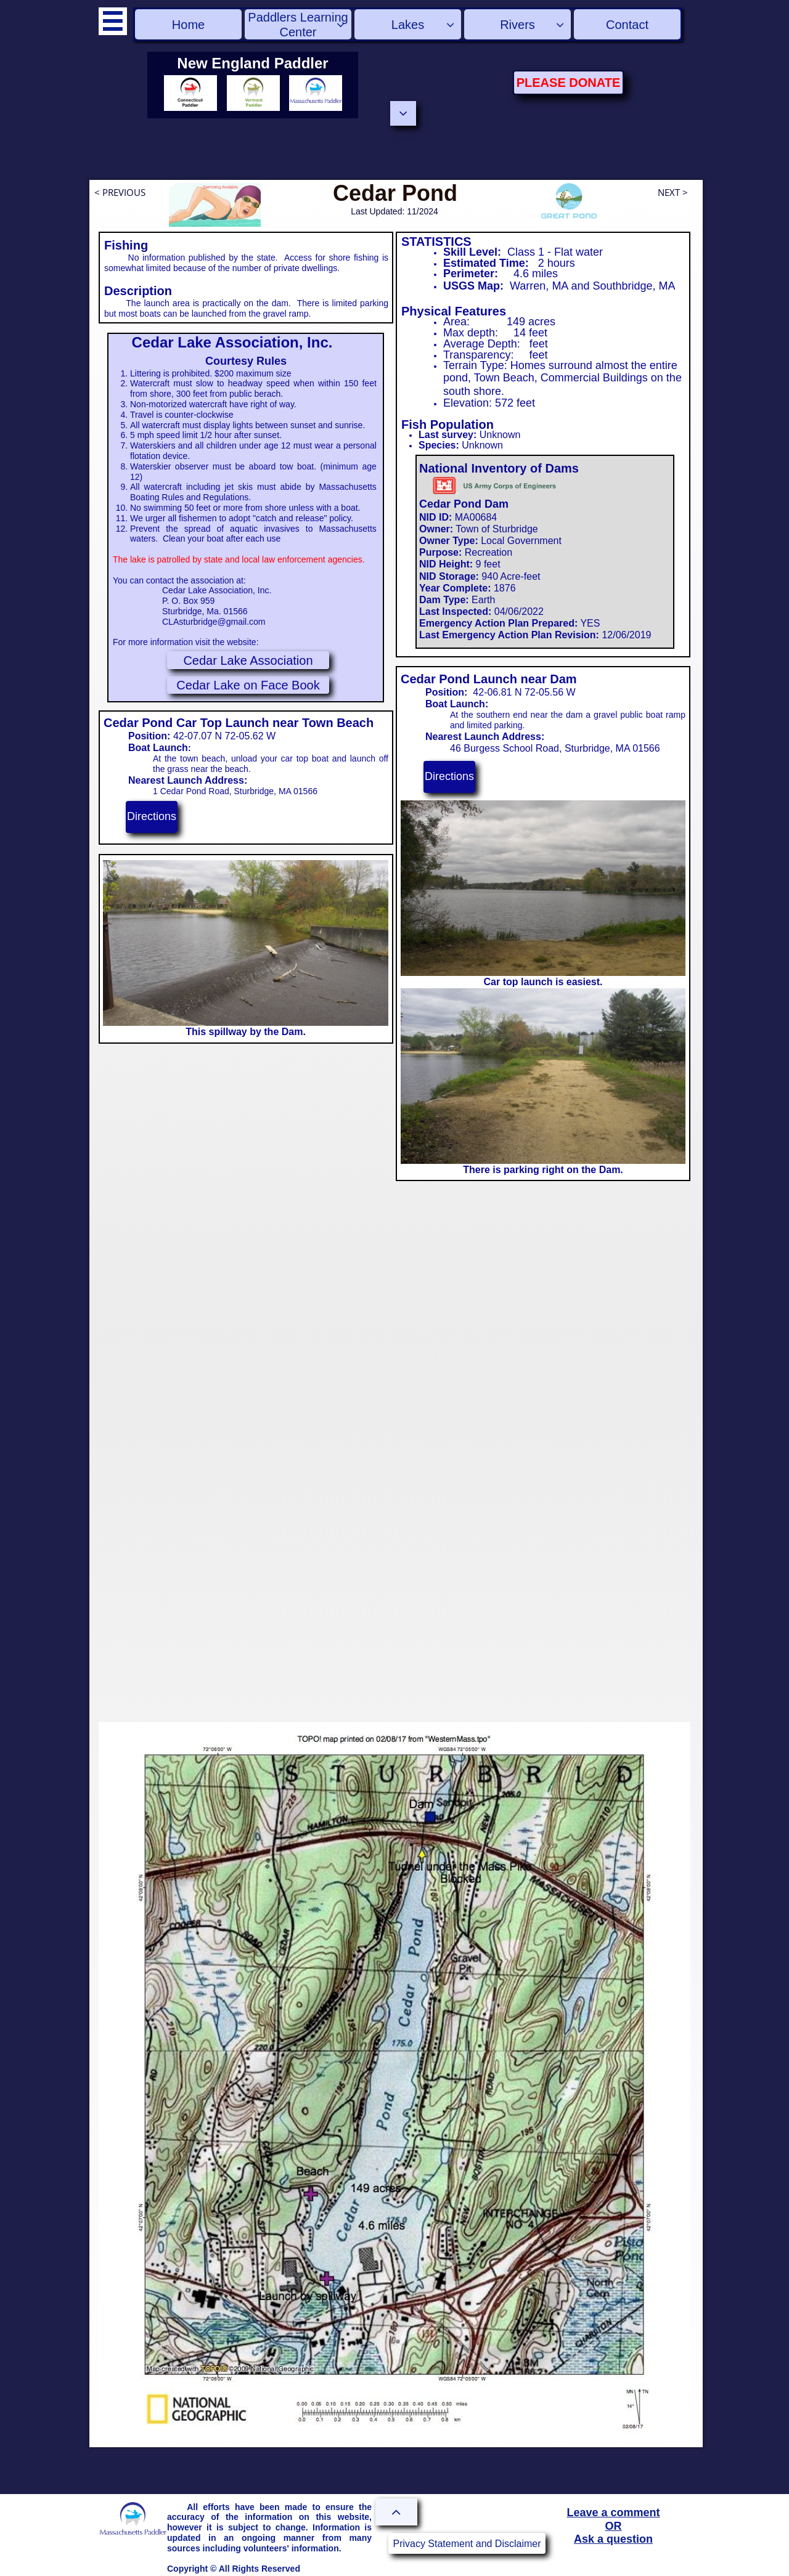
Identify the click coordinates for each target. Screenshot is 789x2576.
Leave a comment (613, 2512)
